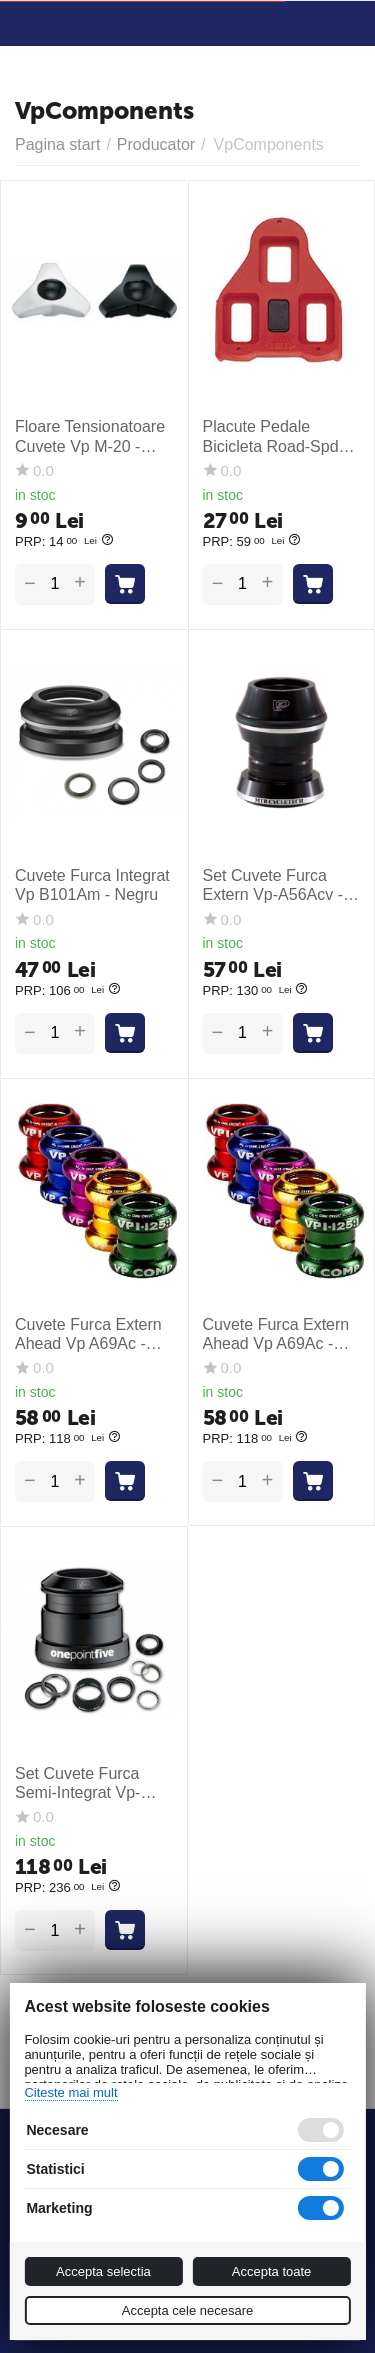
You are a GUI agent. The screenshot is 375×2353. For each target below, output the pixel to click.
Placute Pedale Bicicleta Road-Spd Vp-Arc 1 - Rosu (271, 436)
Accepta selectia (103, 2271)
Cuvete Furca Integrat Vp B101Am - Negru (92, 885)
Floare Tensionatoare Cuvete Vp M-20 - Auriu (90, 436)
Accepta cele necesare (188, 2310)
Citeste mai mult (70, 2092)
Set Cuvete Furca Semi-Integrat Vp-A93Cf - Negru (77, 1783)
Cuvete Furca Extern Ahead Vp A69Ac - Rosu (276, 1334)
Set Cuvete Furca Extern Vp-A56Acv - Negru (273, 885)
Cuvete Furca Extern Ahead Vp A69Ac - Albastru (88, 1334)
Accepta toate (272, 2271)
